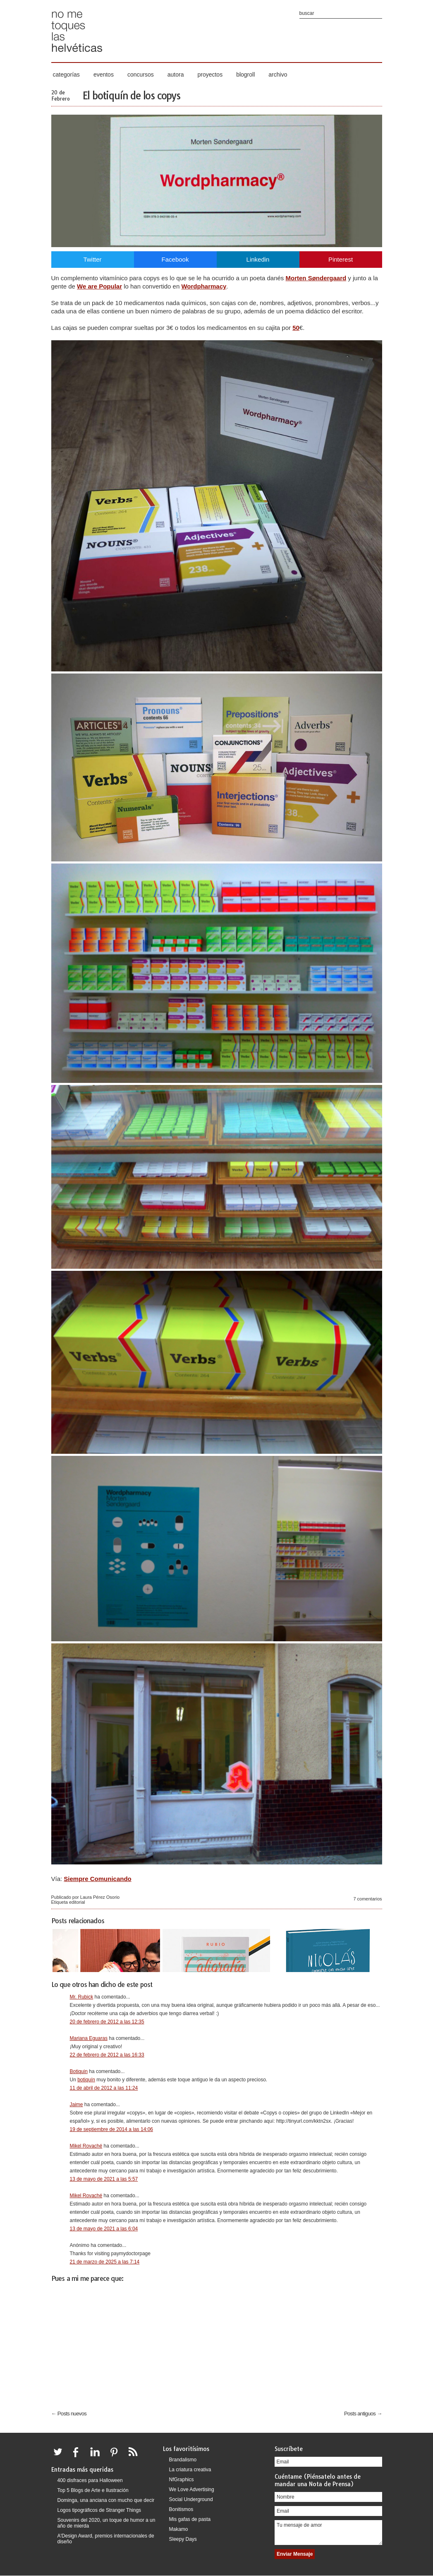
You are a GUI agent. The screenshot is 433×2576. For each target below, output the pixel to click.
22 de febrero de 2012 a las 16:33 (107, 2055)
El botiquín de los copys (131, 95)
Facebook (175, 259)
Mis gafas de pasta (190, 2519)
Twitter (92, 259)
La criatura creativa (190, 2470)
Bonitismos (181, 2509)
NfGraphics (181, 2479)
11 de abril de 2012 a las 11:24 (104, 2088)
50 (295, 327)
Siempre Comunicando (97, 1878)
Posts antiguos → (363, 2413)
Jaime (76, 2104)
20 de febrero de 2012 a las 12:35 (107, 2022)
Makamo (178, 2529)
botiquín (86, 2080)
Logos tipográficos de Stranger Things (99, 2510)
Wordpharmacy (203, 286)
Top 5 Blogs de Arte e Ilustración (93, 2490)
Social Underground (191, 2499)
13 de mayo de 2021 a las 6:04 (104, 2229)
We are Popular (99, 286)
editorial (77, 1902)
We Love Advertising (191, 2489)
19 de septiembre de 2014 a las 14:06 (111, 2129)
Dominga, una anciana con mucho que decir (106, 2500)
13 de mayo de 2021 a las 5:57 (104, 2179)
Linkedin (258, 259)
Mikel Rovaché (86, 2146)
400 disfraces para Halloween (90, 2480)
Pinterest (340, 259)
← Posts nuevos (69, 2413)
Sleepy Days (183, 2539)
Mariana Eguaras (89, 2038)
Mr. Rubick (81, 1997)
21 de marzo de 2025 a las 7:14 (105, 2262)
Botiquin (79, 2071)
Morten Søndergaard (316, 277)
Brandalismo (183, 2460)
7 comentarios (367, 1898)
